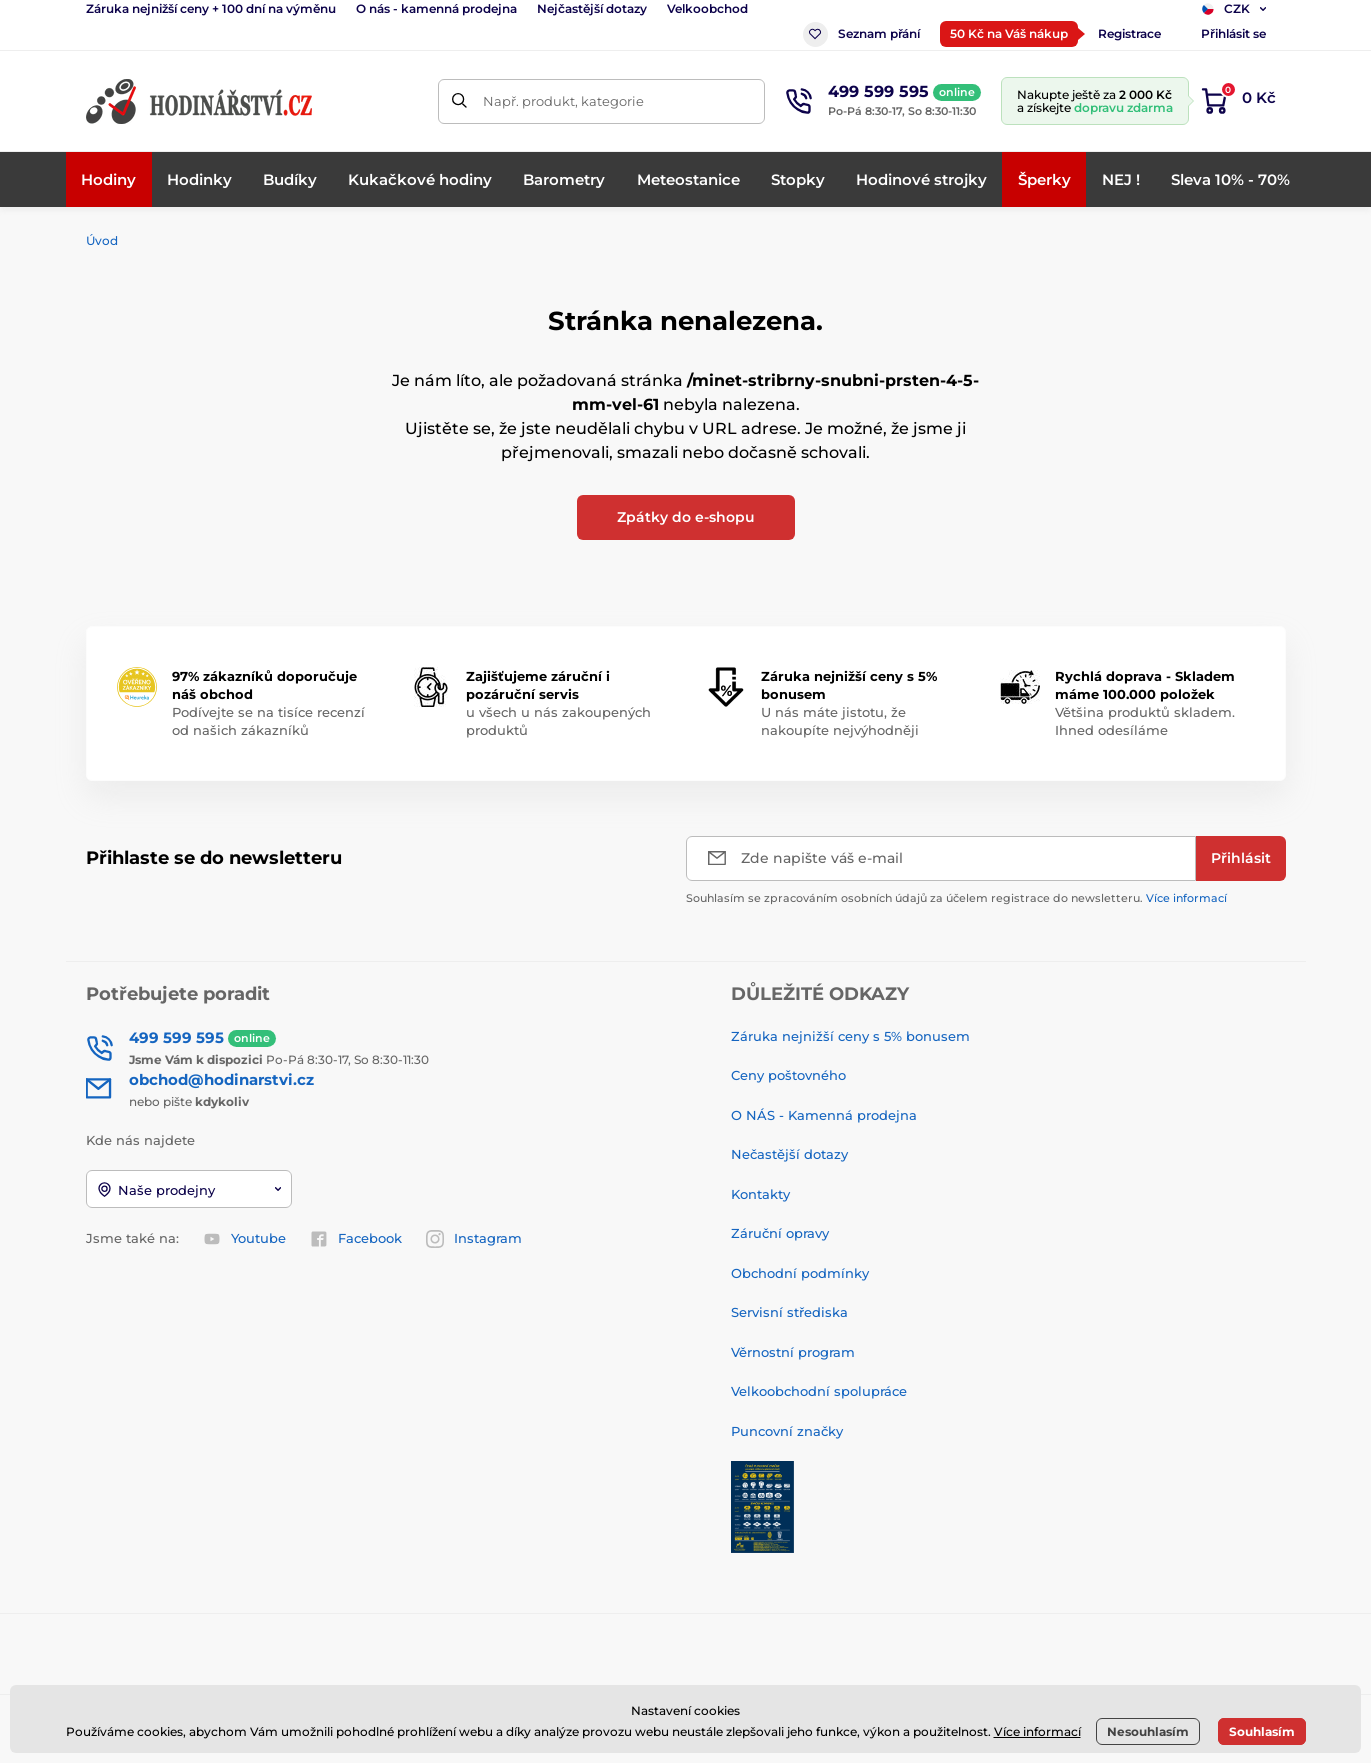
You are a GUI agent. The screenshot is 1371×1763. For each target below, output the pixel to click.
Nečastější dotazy (789, 1154)
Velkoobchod (707, 8)
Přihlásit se (1233, 33)
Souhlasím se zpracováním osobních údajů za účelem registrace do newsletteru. (956, 898)
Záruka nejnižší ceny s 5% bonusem (850, 1036)
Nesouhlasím (1148, 1731)
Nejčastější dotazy (592, 8)
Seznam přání (861, 34)
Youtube (244, 1239)
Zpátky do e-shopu (686, 517)
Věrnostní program (793, 1352)
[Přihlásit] (1241, 858)
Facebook (356, 1239)
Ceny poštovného (788, 1075)
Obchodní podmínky (800, 1273)
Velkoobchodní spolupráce (819, 1391)
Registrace (1129, 33)
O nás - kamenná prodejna (436, 8)
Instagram (474, 1239)
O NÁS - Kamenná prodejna (824, 1115)
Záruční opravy (780, 1233)
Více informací (1186, 898)
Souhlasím (1262, 1731)
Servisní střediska (789, 1312)
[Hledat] (460, 101)
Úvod (102, 240)
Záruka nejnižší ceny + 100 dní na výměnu (211, 8)
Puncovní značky (787, 1431)
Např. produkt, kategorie (563, 101)
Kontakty (760, 1194)
